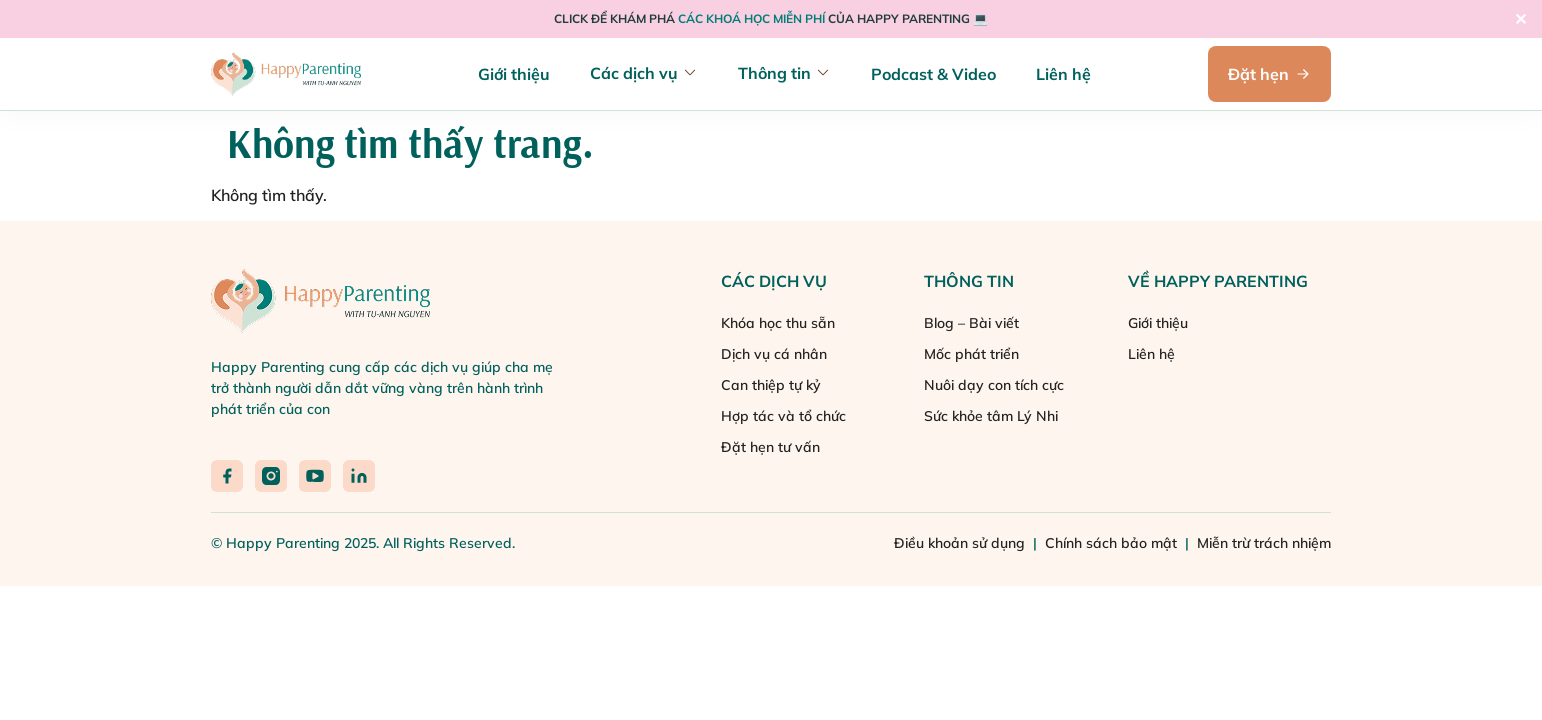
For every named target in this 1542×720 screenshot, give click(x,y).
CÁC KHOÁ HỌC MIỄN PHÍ (753, 18)
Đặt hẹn (1269, 74)
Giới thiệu (514, 74)
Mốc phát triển (971, 354)
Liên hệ (1063, 74)
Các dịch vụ (634, 73)
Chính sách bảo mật (1113, 543)
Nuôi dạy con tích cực (994, 385)
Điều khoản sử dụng (961, 543)
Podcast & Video (933, 74)
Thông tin (774, 73)
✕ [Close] (1520, 19)
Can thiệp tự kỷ (771, 385)
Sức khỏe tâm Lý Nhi (991, 416)
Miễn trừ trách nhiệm (1264, 543)
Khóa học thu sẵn (778, 323)
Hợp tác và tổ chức (783, 416)
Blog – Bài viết (971, 323)
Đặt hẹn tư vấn (770, 447)
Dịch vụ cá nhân (774, 354)
